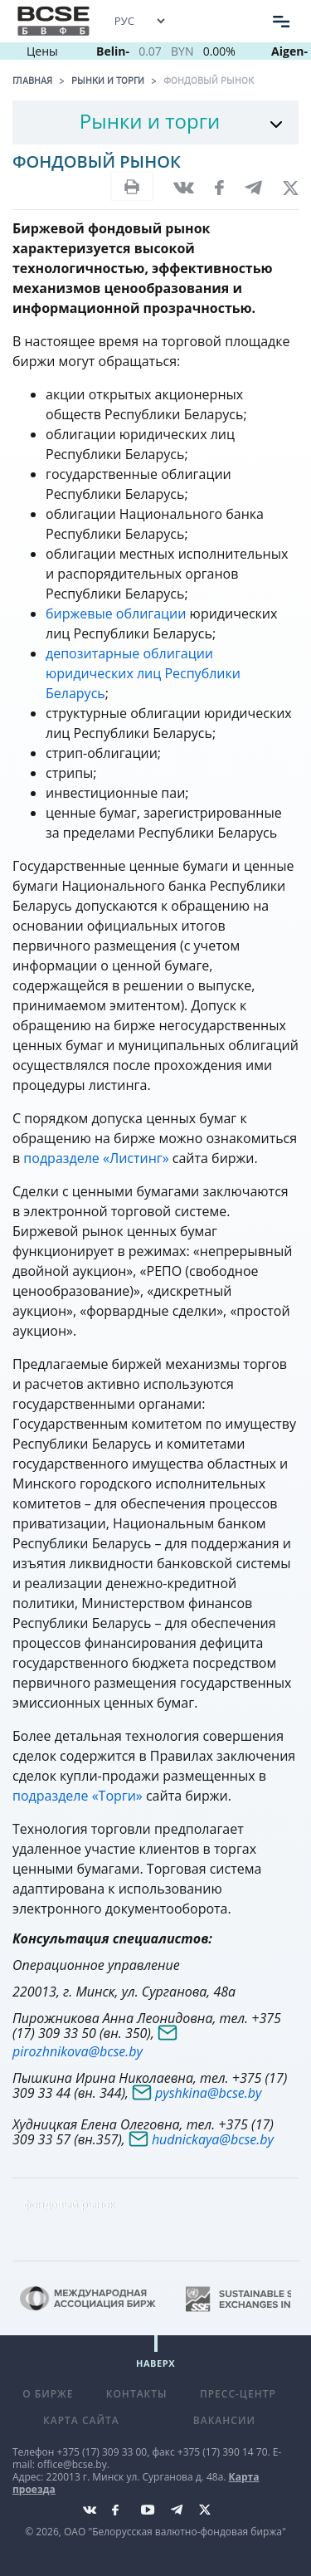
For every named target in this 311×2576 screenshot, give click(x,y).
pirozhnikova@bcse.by (77, 2051)
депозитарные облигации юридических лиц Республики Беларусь (143, 673)
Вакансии (224, 2420)
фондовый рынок (68, 2204)
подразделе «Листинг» (95, 1158)
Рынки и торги (107, 80)
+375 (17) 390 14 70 (222, 2452)
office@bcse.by (72, 2464)
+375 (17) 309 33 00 (101, 2452)
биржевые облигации (116, 613)
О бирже (47, 2394)
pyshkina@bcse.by (208, 2093)
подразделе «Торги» (79, 1796)
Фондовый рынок (208, 80)
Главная (32, 80)
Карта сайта (81, 2420)
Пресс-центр (238, 2394)
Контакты (137, 2394)
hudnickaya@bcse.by (213, 2139)
